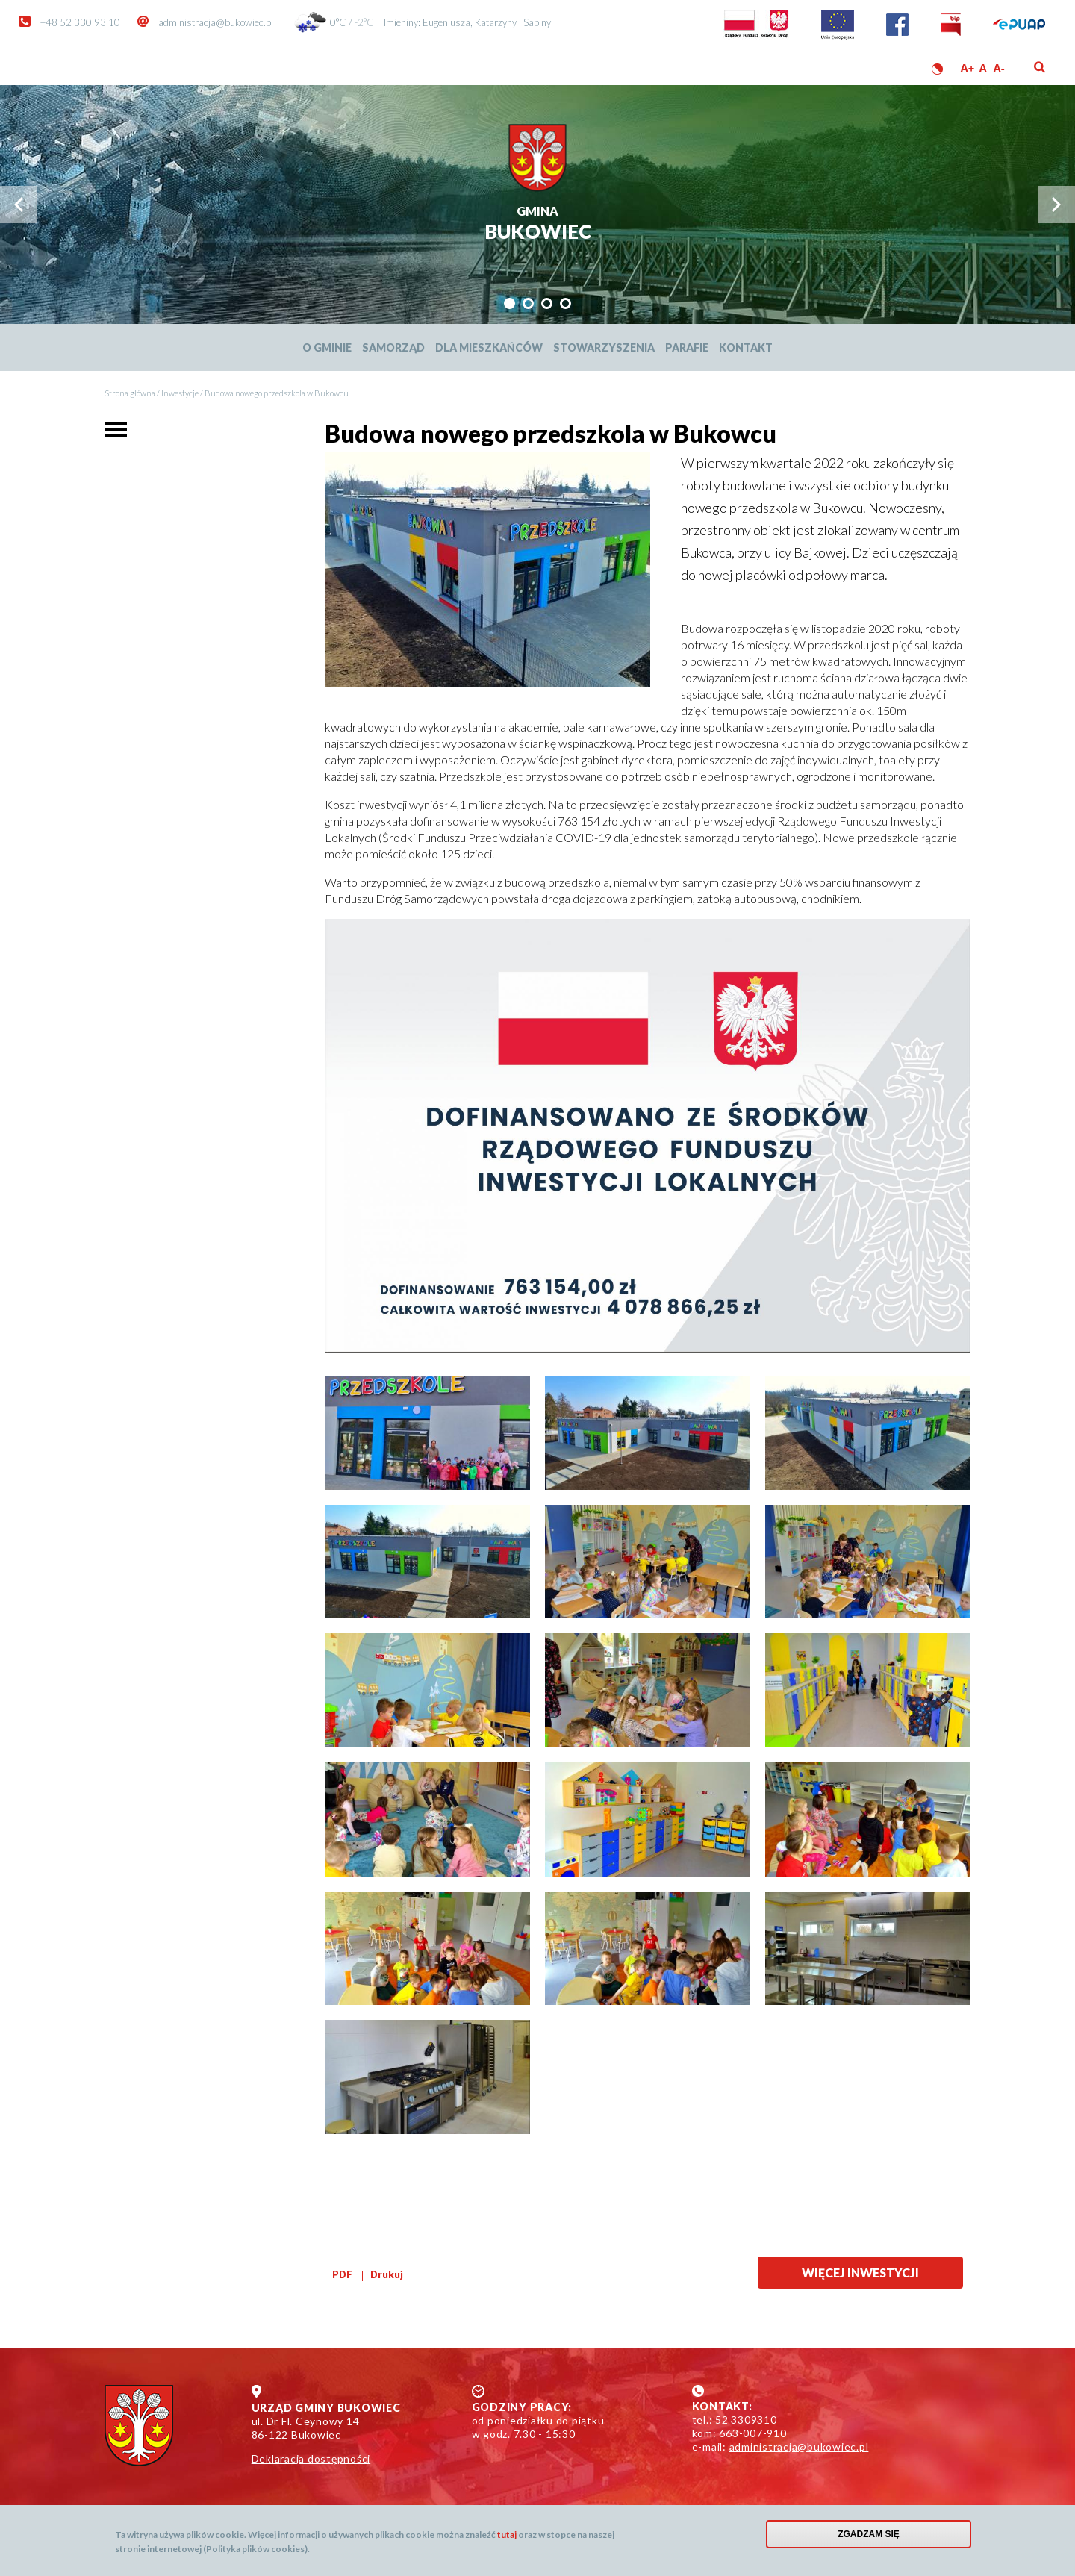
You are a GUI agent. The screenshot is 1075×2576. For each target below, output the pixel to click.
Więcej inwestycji (860, 2272)
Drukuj (386, 2274)
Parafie (686, 347)
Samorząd (393, 347)
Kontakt (746, 347)
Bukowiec (537, 224)
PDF (342, 2274)
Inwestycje (180, 393)
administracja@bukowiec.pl (215, 22)
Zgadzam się (869, 2534)
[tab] (509, 303)
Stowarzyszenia (604, 347)
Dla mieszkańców (489, 347)
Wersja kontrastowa (937, 69)
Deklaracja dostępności (311, 2458)
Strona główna (130, 393)
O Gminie (327, 347)
